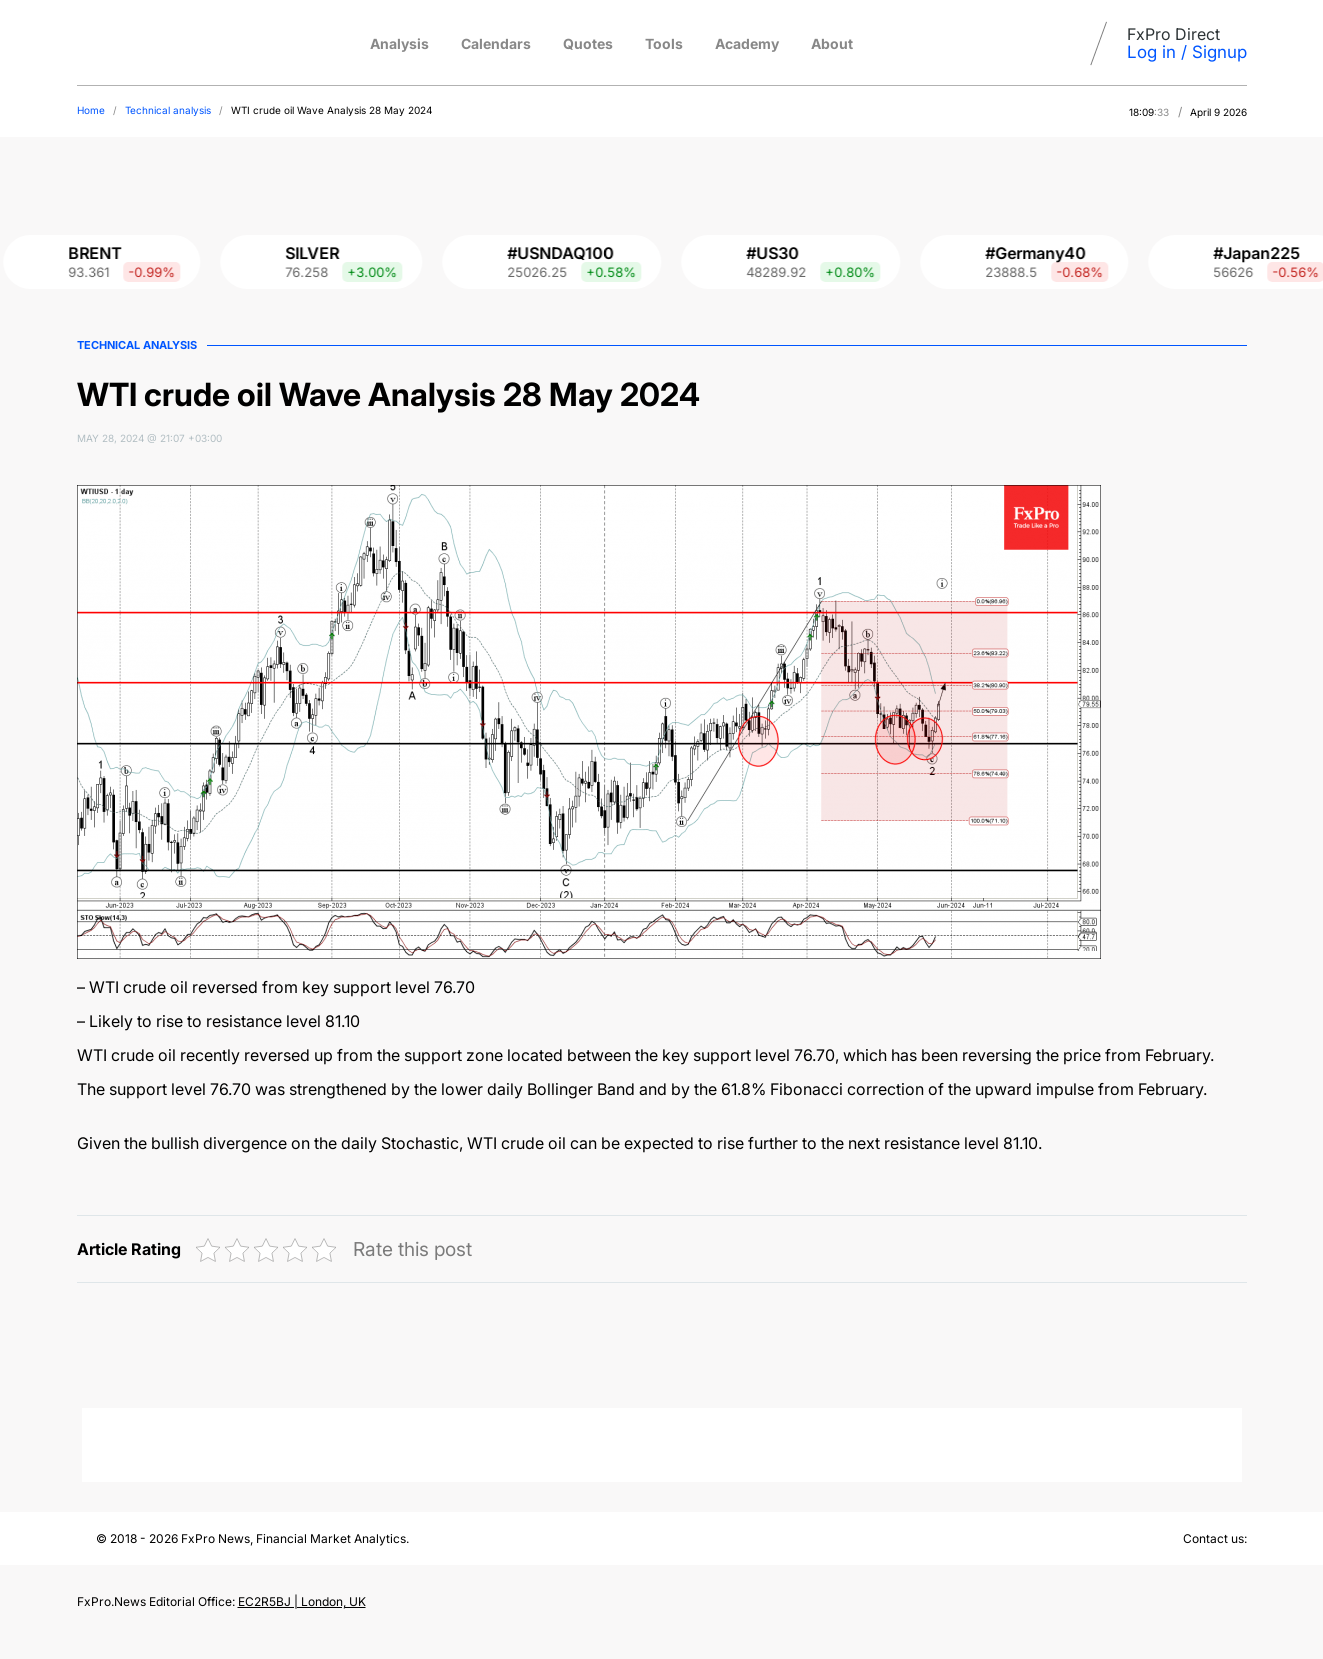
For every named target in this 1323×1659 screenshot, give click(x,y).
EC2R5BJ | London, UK (302, 1601)
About (832, 43)
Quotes (588, 43)
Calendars (496, 43)
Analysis (399, 43)
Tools (664, 43)
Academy (747, 43)
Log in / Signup (1187, 52)
